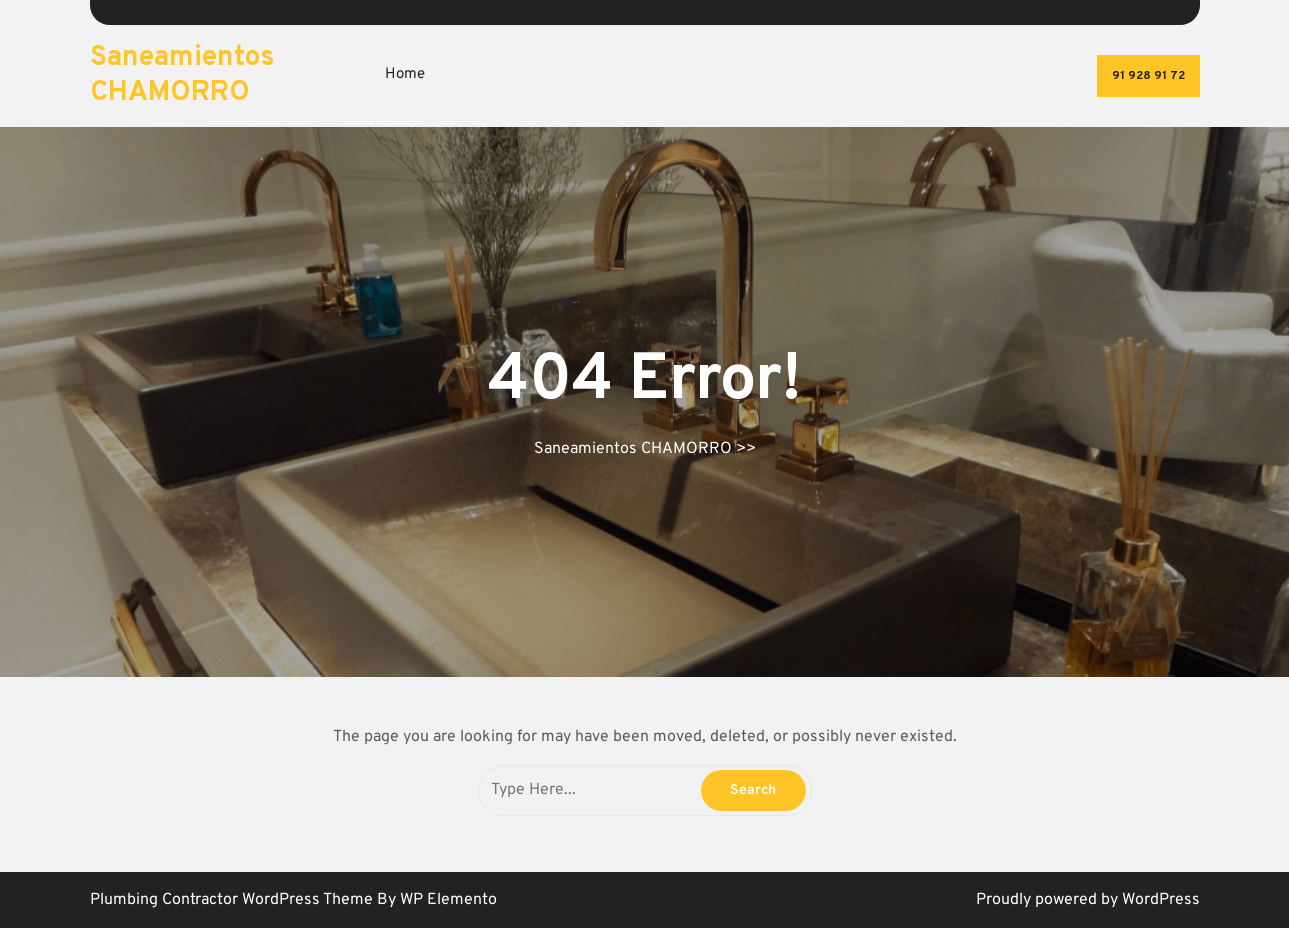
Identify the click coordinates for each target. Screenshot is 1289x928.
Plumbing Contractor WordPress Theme (233, 900)
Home (405, 74)
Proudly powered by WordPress (1088, 900)
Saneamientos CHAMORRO (182, 75)
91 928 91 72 (1148, 76)
